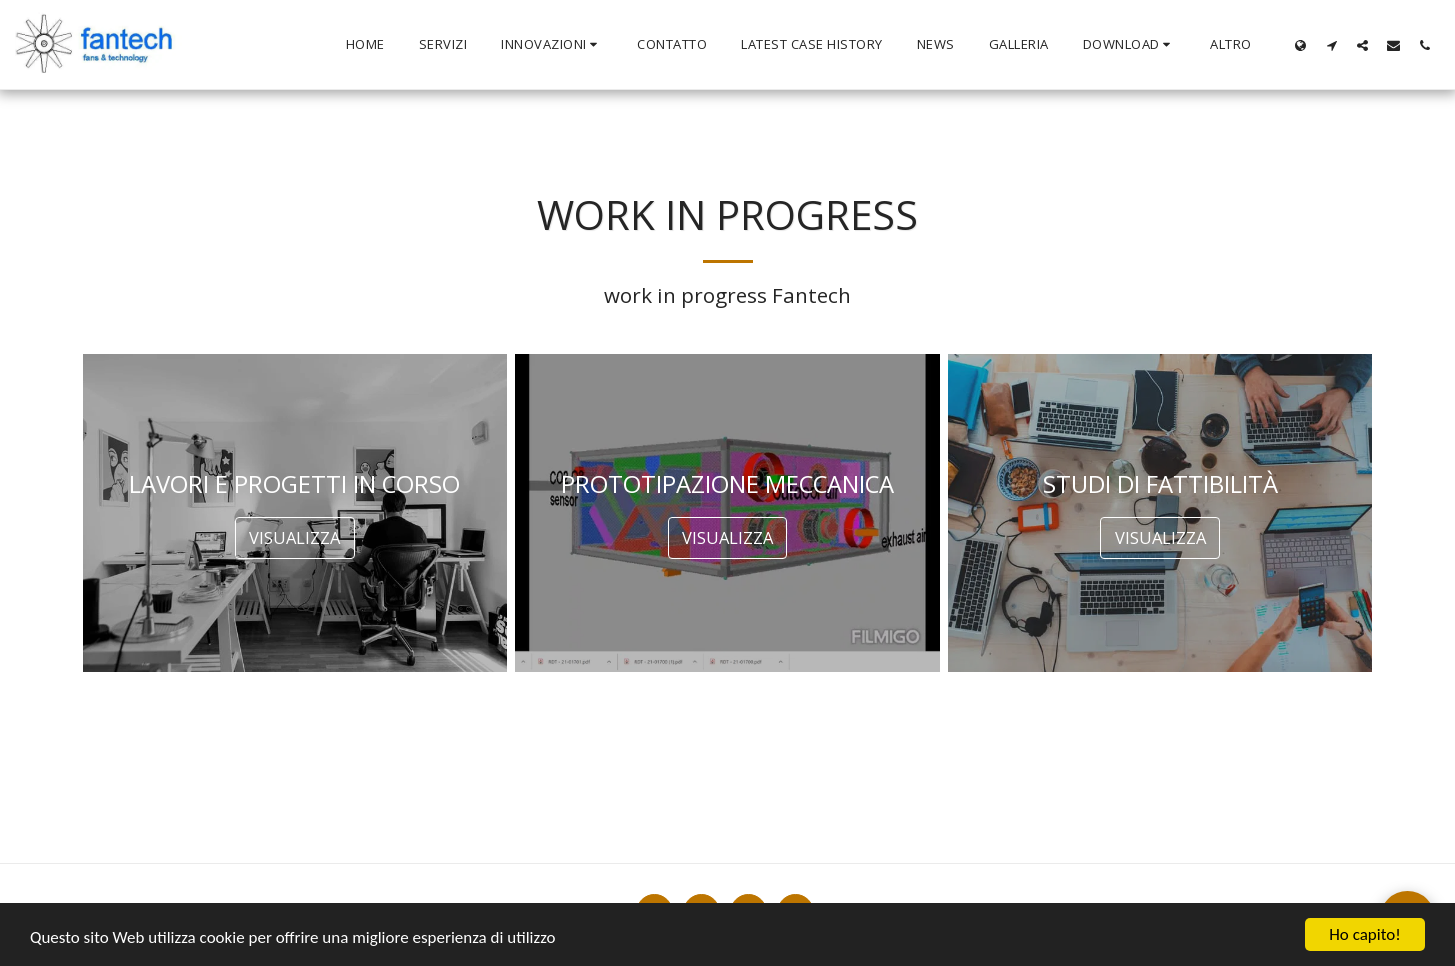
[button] (552, 45)
